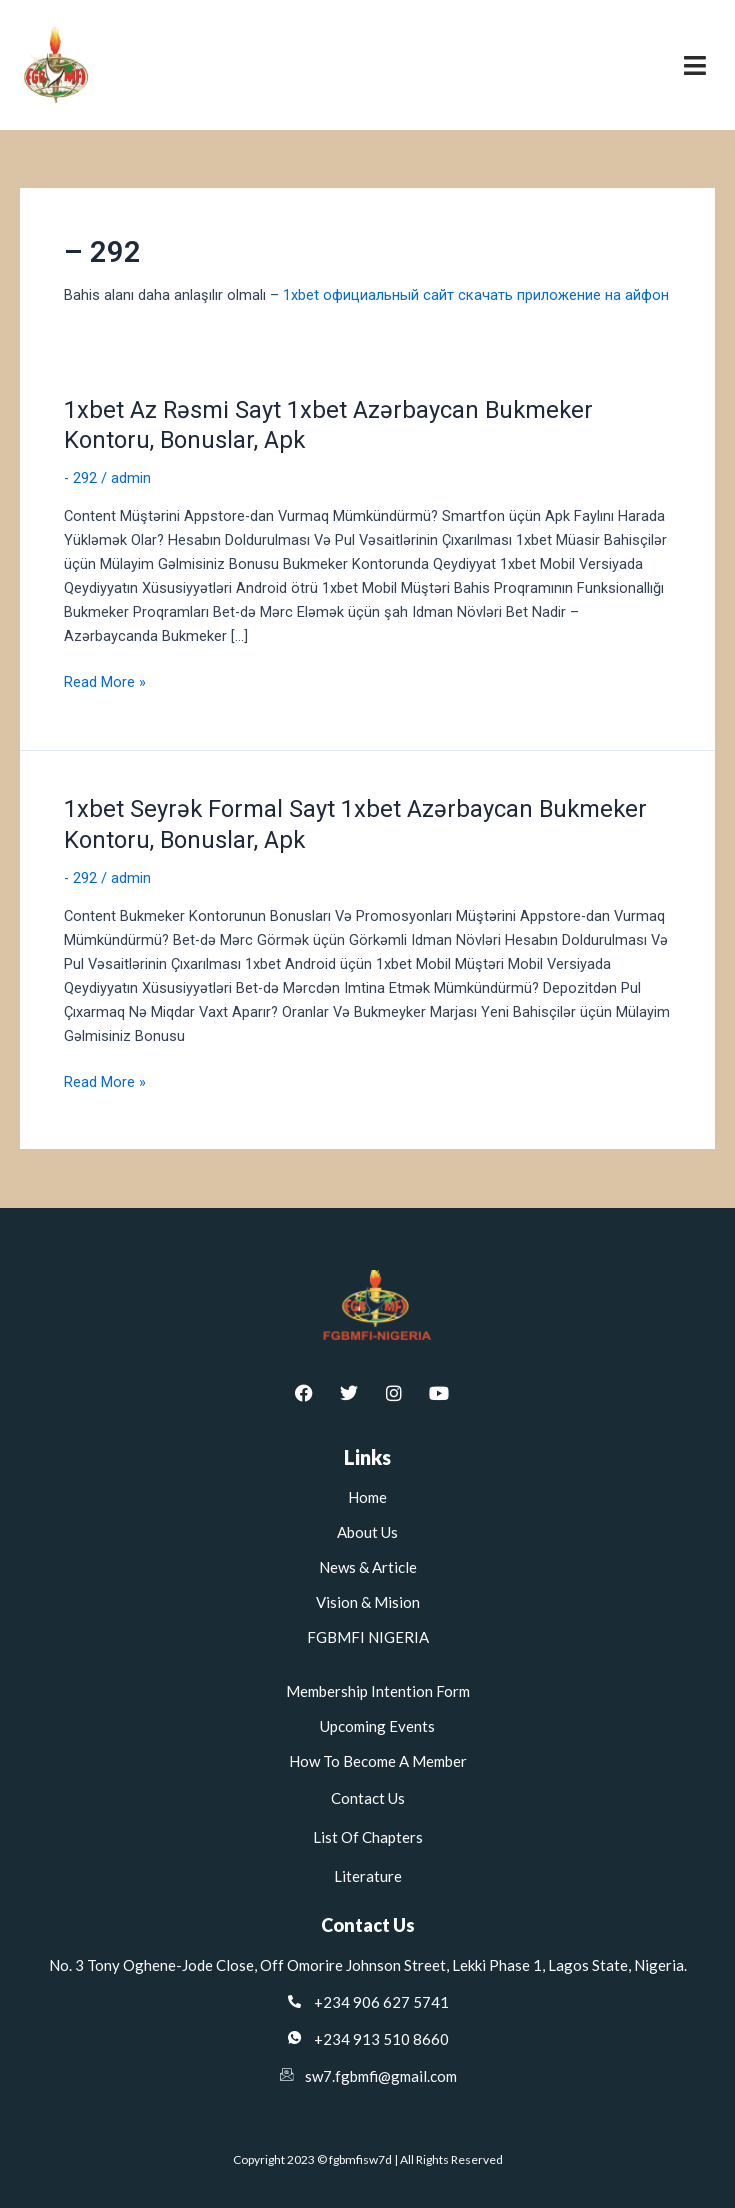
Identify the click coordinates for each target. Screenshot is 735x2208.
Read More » (105, 680)
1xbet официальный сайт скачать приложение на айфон (476, 295)
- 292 (80, 478)
